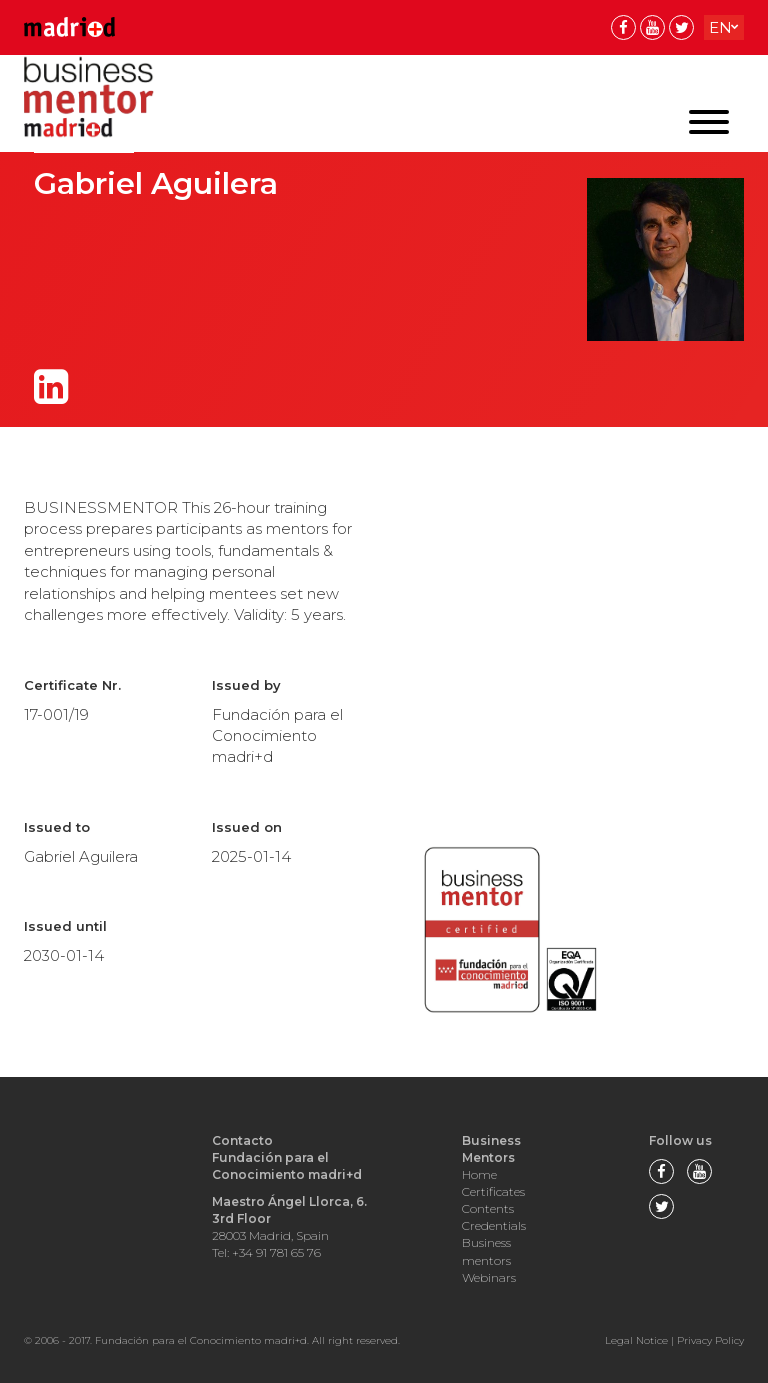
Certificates (493, 1191)
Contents (488, 1208)
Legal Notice (636, 1340)
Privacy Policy (710, 1340)
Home (479, 1174)
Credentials (494, 1225)
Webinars (489, 1277)
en (720, 27)
